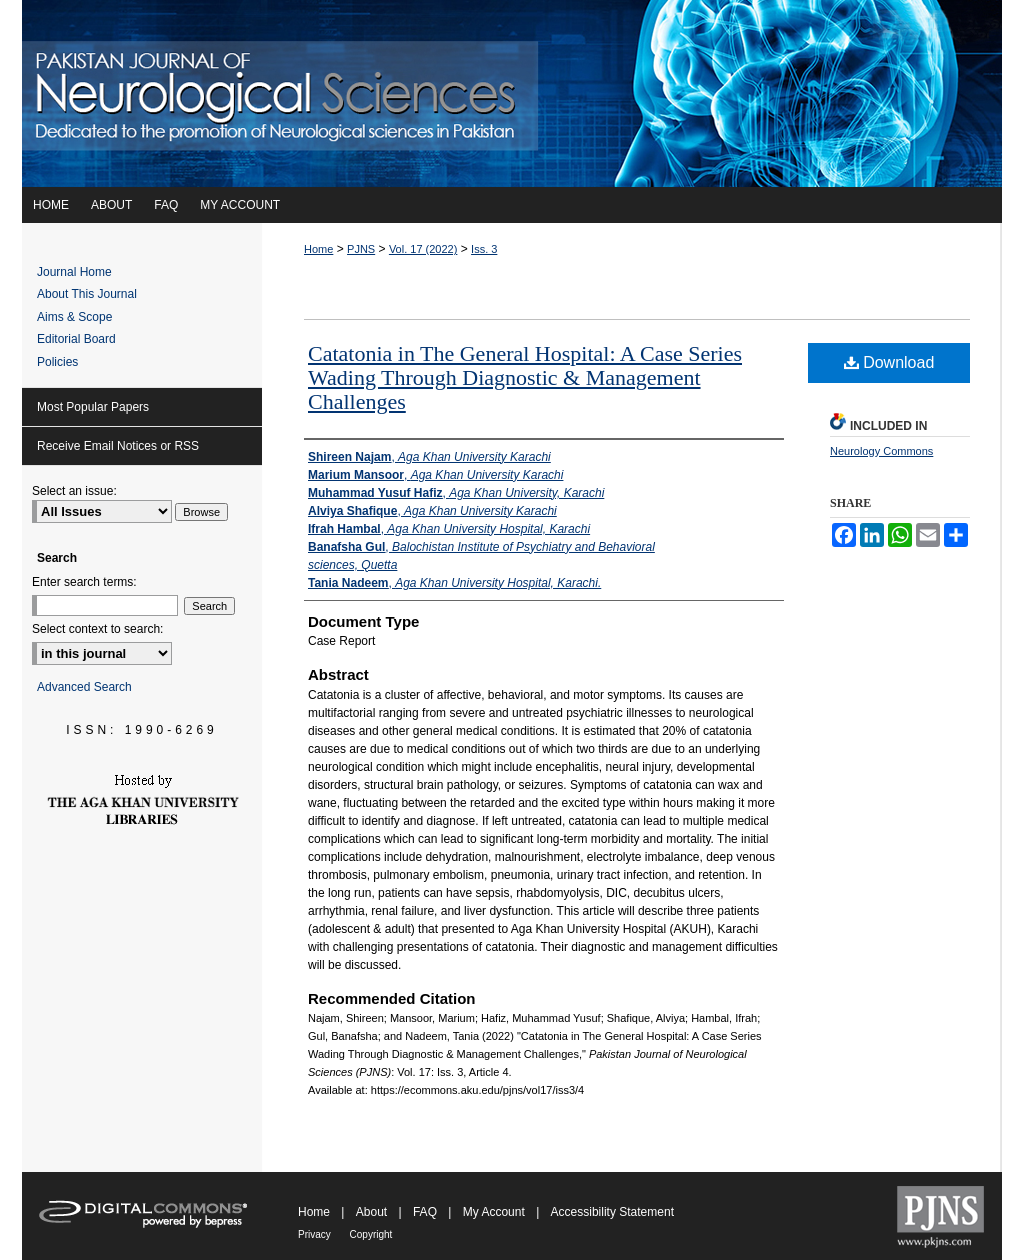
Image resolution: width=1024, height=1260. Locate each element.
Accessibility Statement (612, 1212)
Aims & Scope (74, 317)
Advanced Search (84, 687)
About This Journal (87, 294)
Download (889, 362)
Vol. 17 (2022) (423, 249)
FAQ (426, 1212)
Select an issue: (74, 491)
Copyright (371, 1234)
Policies (57, 362)
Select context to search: (97, 629)
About (373, 1212)
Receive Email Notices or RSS (118, 446)
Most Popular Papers (93, 407)
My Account (495, 1212)
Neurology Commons (881, 451)
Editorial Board (76, 339)
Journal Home (74, 272)
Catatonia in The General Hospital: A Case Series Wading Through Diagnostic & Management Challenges (525, 377)
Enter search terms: (84, 582)
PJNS (361, 249)
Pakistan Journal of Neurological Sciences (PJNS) (512, 93)
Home (318, 249)
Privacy (316, 1234)
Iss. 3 (484, 249)
